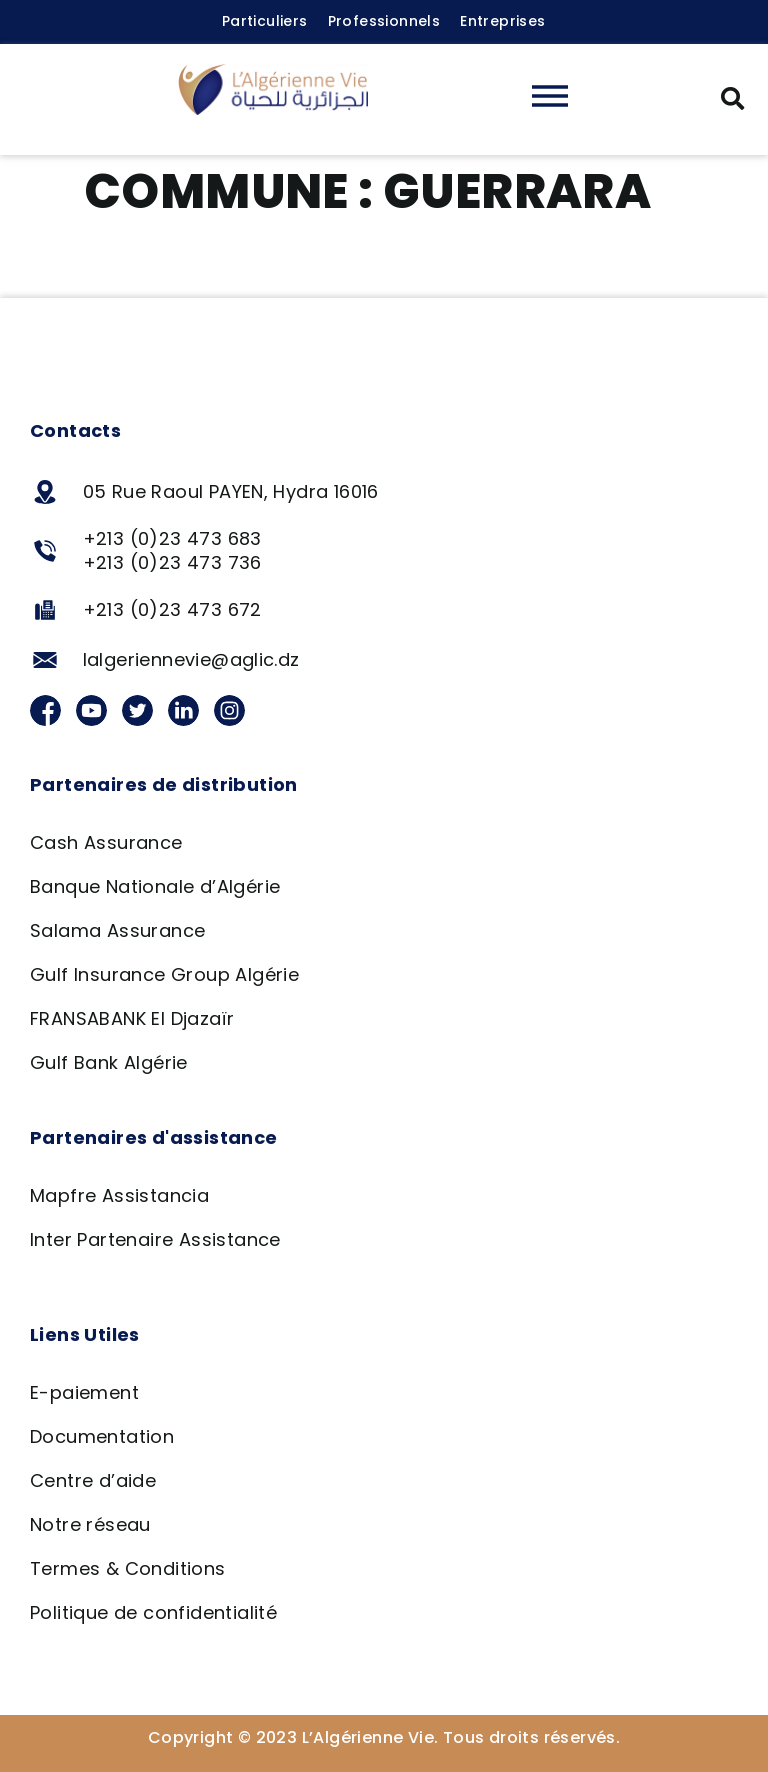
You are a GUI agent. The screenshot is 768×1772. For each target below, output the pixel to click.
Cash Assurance (106, 842)
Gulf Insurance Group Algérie (164, 974)
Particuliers (265, 21)
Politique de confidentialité (153, 1612)
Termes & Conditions (128, 1568)
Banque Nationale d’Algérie (155, 886)
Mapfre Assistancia (119, 1195)
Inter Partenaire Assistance (155, 1239)
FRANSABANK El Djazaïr (132, 1018)
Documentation (102, 1436)
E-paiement (84, 1392)
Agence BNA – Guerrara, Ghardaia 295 (294, 266)
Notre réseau (90, 1524)
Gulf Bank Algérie (109, 1062)
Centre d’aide (93, 1480)
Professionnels (384, 21)
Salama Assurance (117, 930)
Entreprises (502, 21)
